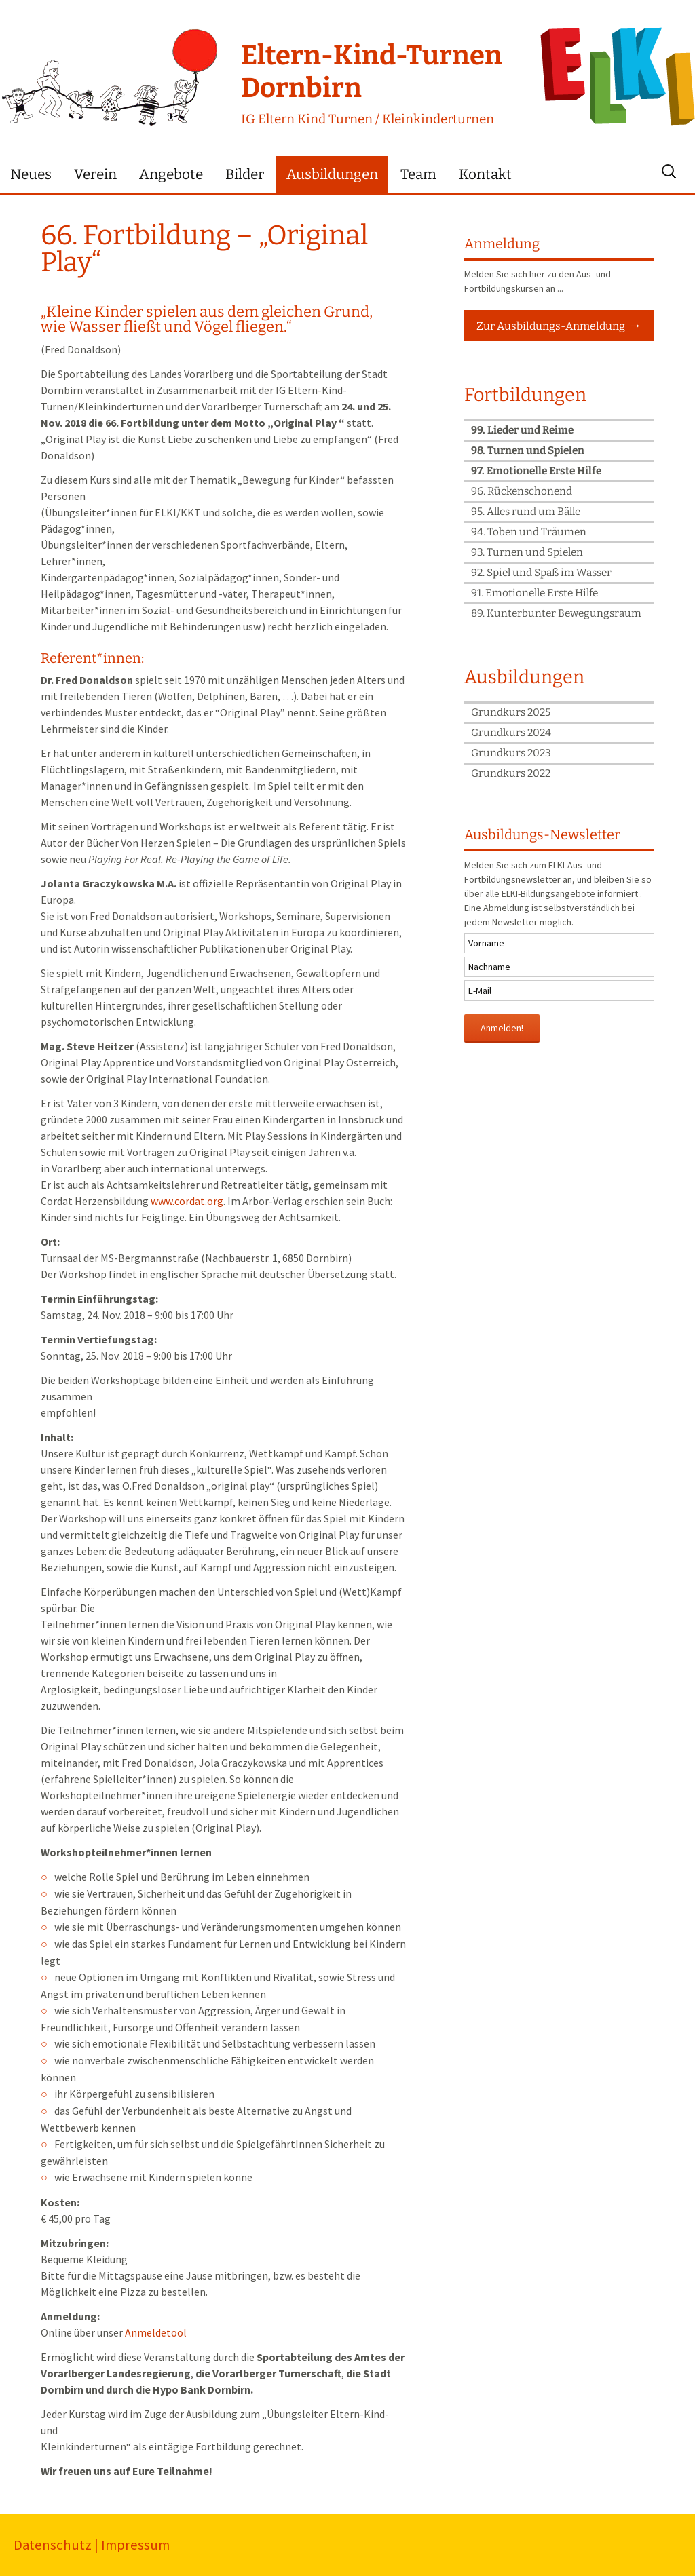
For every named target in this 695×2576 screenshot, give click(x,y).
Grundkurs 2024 (511, 733)
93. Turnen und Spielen (527, 552)
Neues (31, 174)
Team (418, 174)
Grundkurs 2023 (511, 753)
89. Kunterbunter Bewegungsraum (556, 613)
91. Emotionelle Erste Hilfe (534, 593)
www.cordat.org (187, 1201)
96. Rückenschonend (521, 491)
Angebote (171, 174)
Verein (95, 174)
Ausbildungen (332, 174)
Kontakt (485, 174)
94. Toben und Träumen (528, 532)
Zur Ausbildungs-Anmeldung (550, 326)
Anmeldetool (156, 2332)
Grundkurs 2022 (510, 773)
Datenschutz (53, 2545)
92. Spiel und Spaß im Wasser (541, 572)
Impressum (135, 2545)
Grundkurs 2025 (510, 712)
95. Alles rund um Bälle (525, 511)
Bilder (244, 174)
